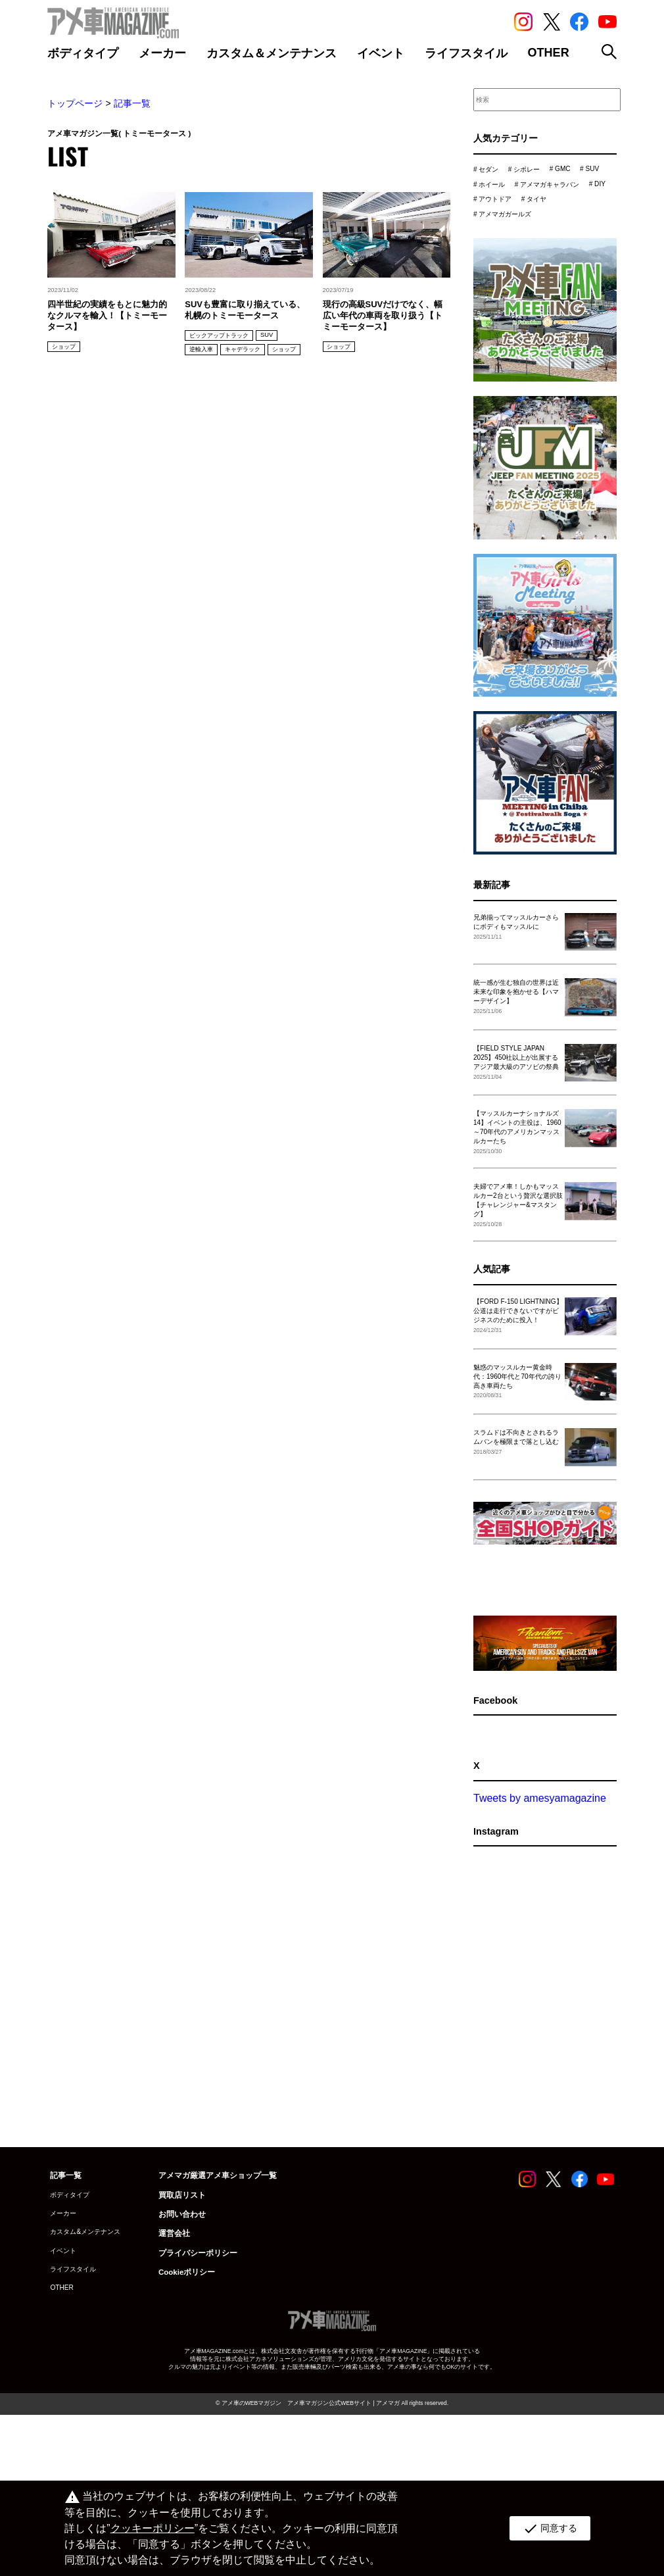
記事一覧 (132, 103)
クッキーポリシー (152, 2528)
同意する (549, 2529)
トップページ (75, 103)
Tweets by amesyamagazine (539, 1843)
